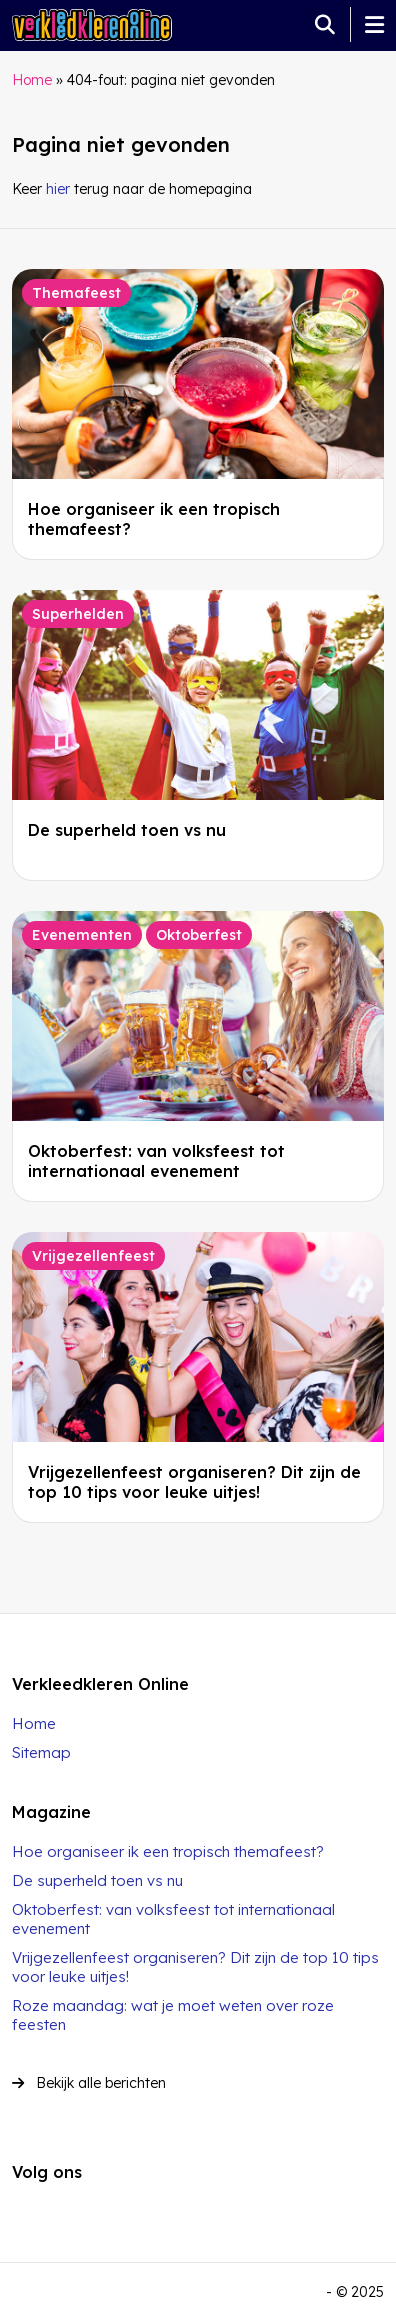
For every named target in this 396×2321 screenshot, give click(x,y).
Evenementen (82, 935)
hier (58, 189)
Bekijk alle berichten (89, 2083)
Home (32, 80)
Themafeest (76, 293)
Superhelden (78, 614)
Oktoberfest (199, 935)
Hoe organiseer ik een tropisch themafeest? (168, 1851)
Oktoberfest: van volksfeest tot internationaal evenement (156, 1161)
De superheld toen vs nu (127, 830)
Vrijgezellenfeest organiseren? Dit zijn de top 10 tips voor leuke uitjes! (194, 1482)
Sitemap (41, 1752)
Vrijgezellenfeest (93, 1256)
